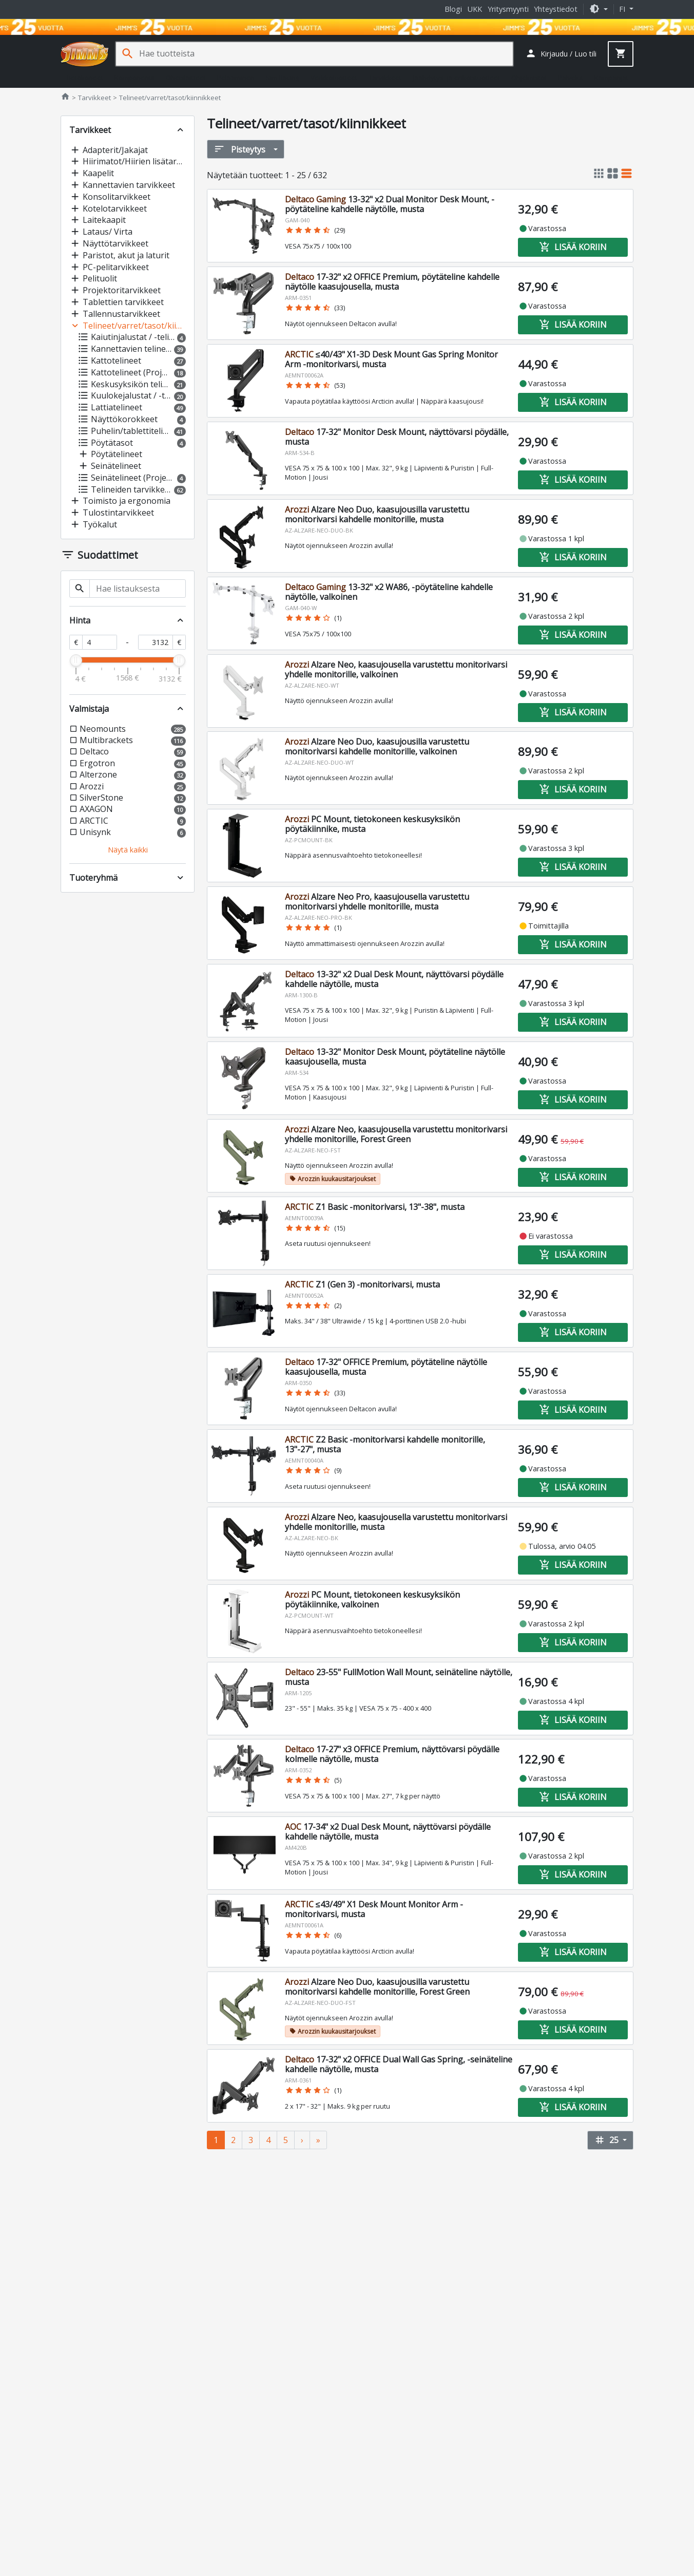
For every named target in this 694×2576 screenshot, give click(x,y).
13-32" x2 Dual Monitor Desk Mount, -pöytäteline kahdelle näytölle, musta (389, 204)
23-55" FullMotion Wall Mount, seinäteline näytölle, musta (398, 1677)
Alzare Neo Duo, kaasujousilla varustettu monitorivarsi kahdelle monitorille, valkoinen (377, 746)
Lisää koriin (573, 247)
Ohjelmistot (529, 77)
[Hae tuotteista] (326, 53)
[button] (598, 9)
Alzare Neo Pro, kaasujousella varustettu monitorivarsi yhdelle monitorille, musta (377, 901)
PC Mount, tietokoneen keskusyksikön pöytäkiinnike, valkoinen (372, 1599)
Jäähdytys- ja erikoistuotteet (456, 77)
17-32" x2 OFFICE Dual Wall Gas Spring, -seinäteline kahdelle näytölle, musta (398, 2064)
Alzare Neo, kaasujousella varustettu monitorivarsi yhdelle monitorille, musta (396, 1521)
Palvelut (570, 77)
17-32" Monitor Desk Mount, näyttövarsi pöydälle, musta (397, 436)
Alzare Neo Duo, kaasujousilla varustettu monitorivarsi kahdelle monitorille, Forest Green (377, 1986)
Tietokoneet (84, 77)
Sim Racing (282, 77)
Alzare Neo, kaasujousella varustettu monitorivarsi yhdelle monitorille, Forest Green (396, 1134)
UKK (475, 9)
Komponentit (134, 77)
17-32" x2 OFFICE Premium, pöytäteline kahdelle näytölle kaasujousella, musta (392, 281)
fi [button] (623, 9)
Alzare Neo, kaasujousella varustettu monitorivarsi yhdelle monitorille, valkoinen (396, 669)
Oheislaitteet (186, 77)
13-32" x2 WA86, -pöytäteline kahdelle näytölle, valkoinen (389, 591)
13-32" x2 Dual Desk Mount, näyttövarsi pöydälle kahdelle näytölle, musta (394, 979)
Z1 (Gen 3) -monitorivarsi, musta (362, 1284)
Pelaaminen (236, 77)
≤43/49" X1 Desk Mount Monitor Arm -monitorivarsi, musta (374, 1909)
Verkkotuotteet (334, 77)
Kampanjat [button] (611, 77)
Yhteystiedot (555, 9)
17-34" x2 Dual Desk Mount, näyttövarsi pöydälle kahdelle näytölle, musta (388, 1831)
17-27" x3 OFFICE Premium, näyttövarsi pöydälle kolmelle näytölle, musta (392, 1754)
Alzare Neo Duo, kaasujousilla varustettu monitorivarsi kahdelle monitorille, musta (377, 514)
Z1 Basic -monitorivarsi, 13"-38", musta (375, 1207)
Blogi (453, 9)
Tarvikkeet (385, 77)
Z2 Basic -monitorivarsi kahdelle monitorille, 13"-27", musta (385, 1444)
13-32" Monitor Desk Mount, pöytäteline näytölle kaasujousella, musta (395, 1056)
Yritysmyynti (508, 9)
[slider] (76, 660)
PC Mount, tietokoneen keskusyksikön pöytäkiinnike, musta (372, 824)
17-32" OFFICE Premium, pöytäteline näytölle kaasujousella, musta (386, 1366)
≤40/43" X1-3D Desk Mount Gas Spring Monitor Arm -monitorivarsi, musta (391, 359)
